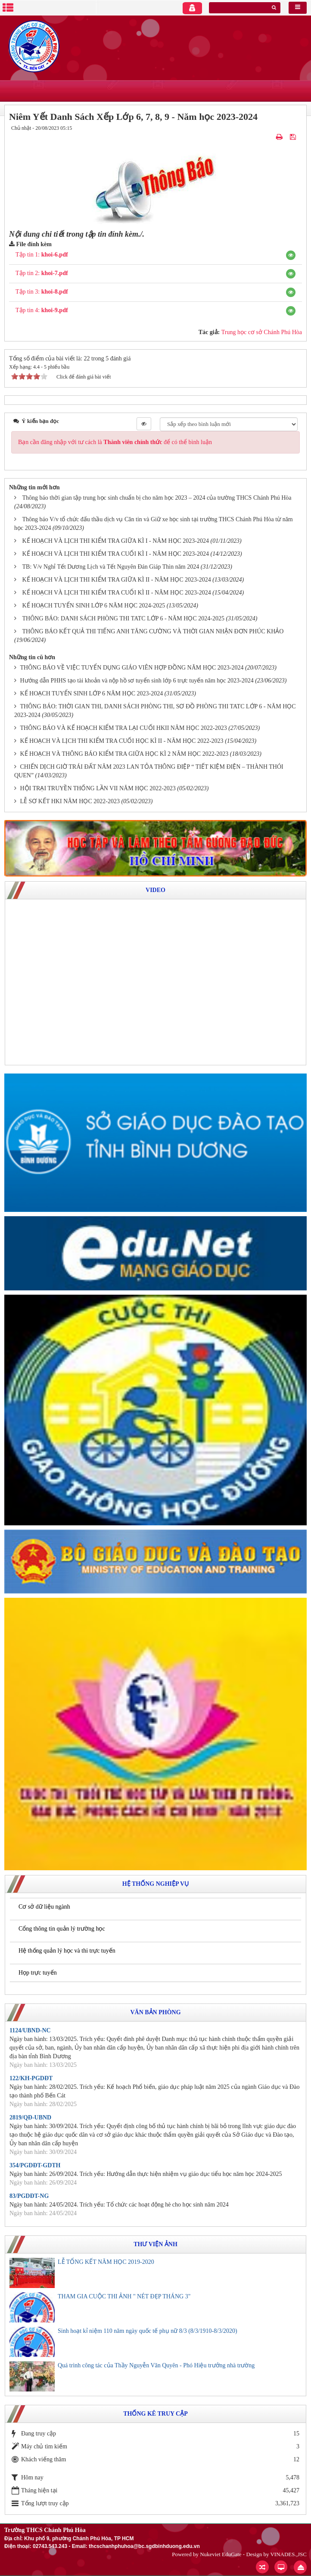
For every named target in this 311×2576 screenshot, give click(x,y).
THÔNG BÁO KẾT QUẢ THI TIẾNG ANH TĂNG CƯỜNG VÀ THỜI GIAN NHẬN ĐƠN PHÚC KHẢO (153, 631)
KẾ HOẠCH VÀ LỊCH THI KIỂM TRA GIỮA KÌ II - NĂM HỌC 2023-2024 (116, 579)
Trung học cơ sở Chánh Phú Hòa (261, 332)
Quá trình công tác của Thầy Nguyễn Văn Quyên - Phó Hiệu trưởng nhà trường (156, 2365)
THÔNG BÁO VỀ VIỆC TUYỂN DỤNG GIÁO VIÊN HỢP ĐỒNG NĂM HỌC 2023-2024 (132, 667)
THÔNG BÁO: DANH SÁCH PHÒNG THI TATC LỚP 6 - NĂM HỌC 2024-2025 (123, 618)
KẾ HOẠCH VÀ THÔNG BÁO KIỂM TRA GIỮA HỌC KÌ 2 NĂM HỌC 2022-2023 (124, 754)
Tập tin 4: (42, 310)
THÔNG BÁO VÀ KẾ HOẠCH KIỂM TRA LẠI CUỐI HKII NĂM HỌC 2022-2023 (123, 728)
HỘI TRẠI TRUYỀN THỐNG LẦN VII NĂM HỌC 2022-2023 (98, 788)
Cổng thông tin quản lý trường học (62, 1928)
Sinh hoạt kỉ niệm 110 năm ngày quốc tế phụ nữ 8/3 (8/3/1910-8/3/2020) (147, 2331)
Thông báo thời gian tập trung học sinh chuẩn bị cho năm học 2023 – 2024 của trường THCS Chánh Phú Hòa (157, 498)
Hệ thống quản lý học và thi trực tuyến (67, 1950)
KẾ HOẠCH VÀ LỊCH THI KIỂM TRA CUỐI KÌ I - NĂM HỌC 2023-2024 (115, 554)
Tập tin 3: (42, 291)
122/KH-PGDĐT (31, 2078)
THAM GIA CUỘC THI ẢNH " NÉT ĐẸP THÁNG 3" (124, 2296)
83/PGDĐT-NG (29, 2196)
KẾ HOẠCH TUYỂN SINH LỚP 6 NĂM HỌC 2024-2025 (93, 605)
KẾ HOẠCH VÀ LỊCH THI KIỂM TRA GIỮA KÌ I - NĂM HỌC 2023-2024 (115, 541)
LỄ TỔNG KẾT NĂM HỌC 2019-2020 (106, 2262)
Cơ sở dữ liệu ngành (44, 1906)
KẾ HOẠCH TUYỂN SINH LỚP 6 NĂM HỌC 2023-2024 (91, 693)
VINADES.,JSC (288, 2554)
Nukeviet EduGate (220, 2554)
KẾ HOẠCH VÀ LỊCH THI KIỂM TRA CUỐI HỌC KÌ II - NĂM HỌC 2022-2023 (122, 741)
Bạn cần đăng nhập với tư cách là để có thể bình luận (115, 442)
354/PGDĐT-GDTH (35, 2165)
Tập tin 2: (42, 273)
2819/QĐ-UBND (30, 2117)
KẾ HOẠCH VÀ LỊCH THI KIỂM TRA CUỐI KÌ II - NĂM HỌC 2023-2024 (116, 592)
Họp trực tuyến (38, 1972)
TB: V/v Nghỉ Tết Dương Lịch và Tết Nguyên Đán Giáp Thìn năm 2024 (110, 566)
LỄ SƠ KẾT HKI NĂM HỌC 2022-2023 (70, 801)
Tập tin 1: (42, 254)
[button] (290, 255)
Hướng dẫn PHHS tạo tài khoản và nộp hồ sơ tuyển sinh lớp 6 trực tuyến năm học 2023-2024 (137, 680)
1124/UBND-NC (30, 2030)
